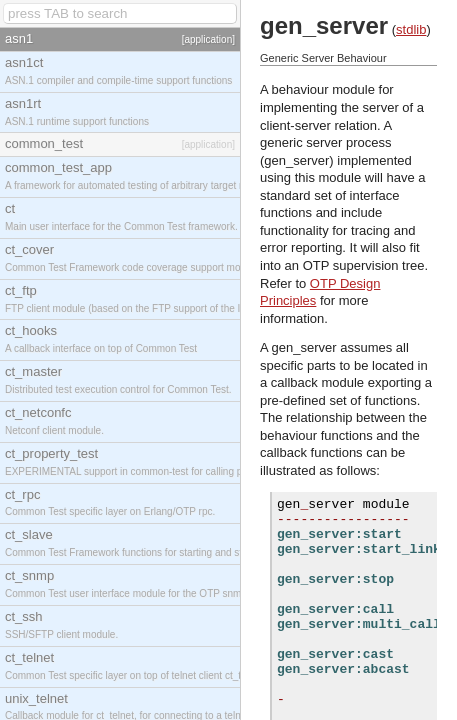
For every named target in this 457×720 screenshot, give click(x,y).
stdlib (411, 29)
